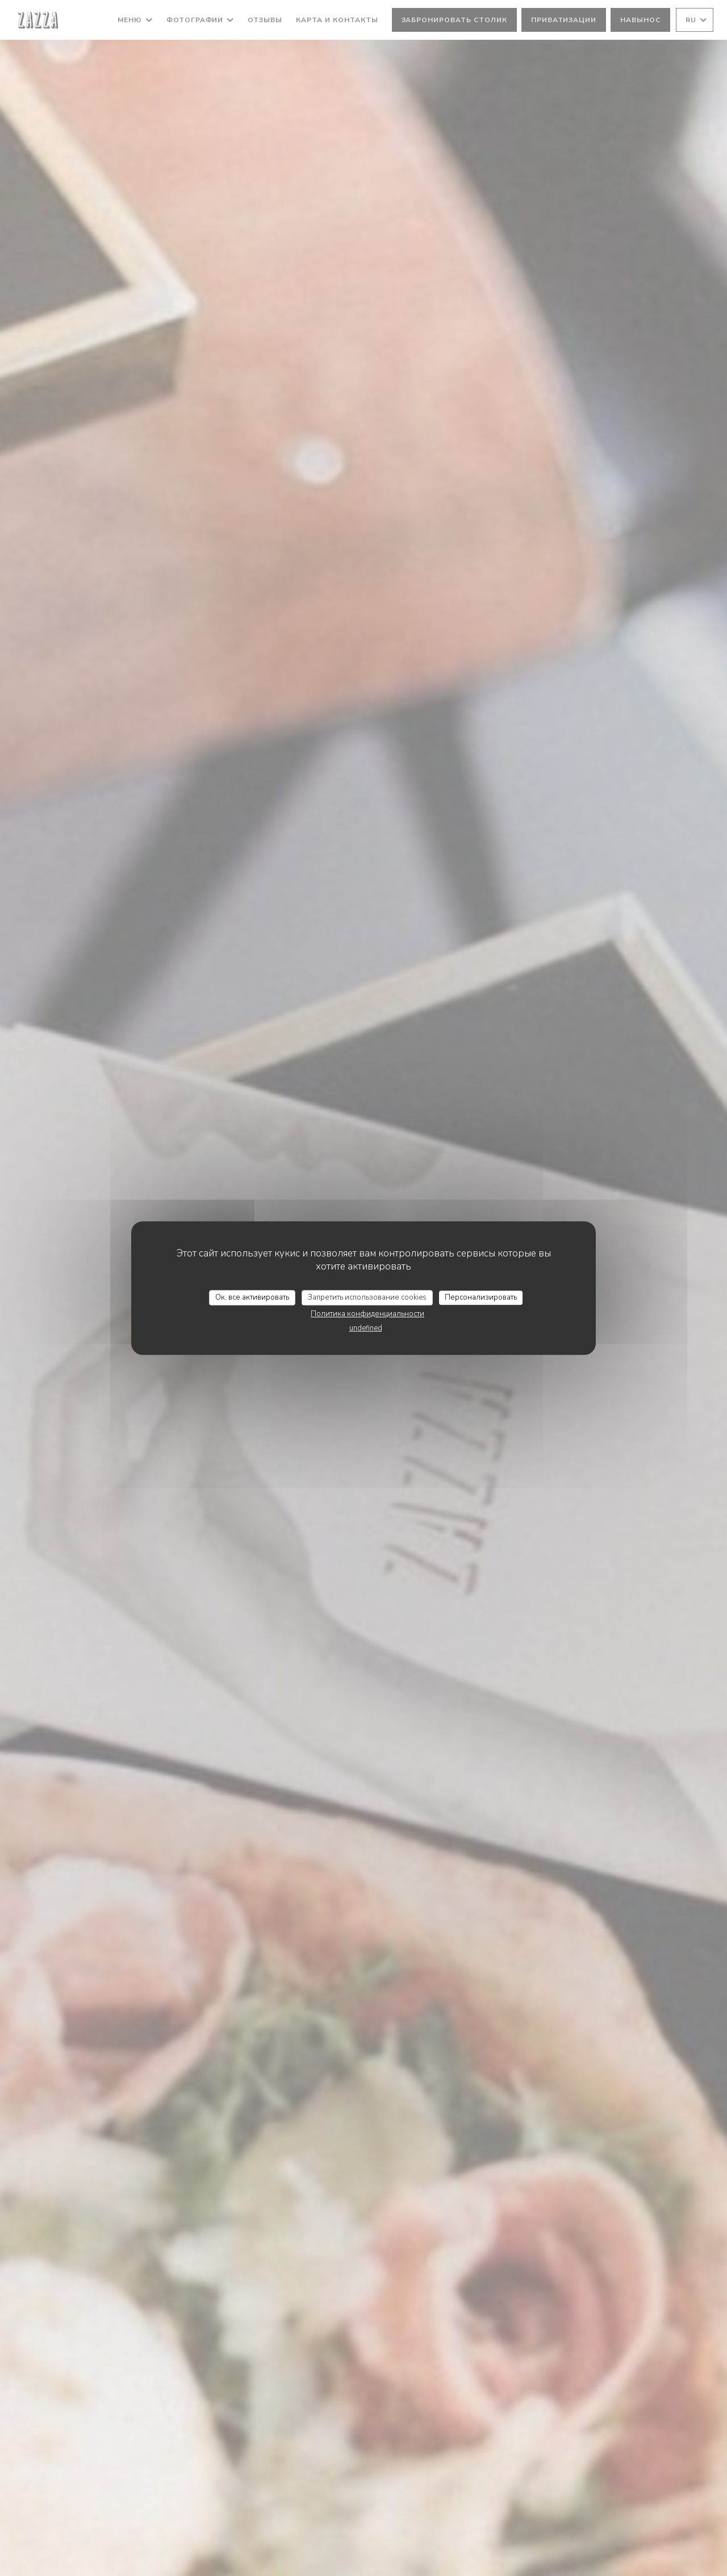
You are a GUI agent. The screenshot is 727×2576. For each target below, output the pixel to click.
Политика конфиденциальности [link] (367, 1314)
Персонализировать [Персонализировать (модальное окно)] (481, 1297)
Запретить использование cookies (367, 1297)
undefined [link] (365, 1328)
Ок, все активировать (252, 1297)
